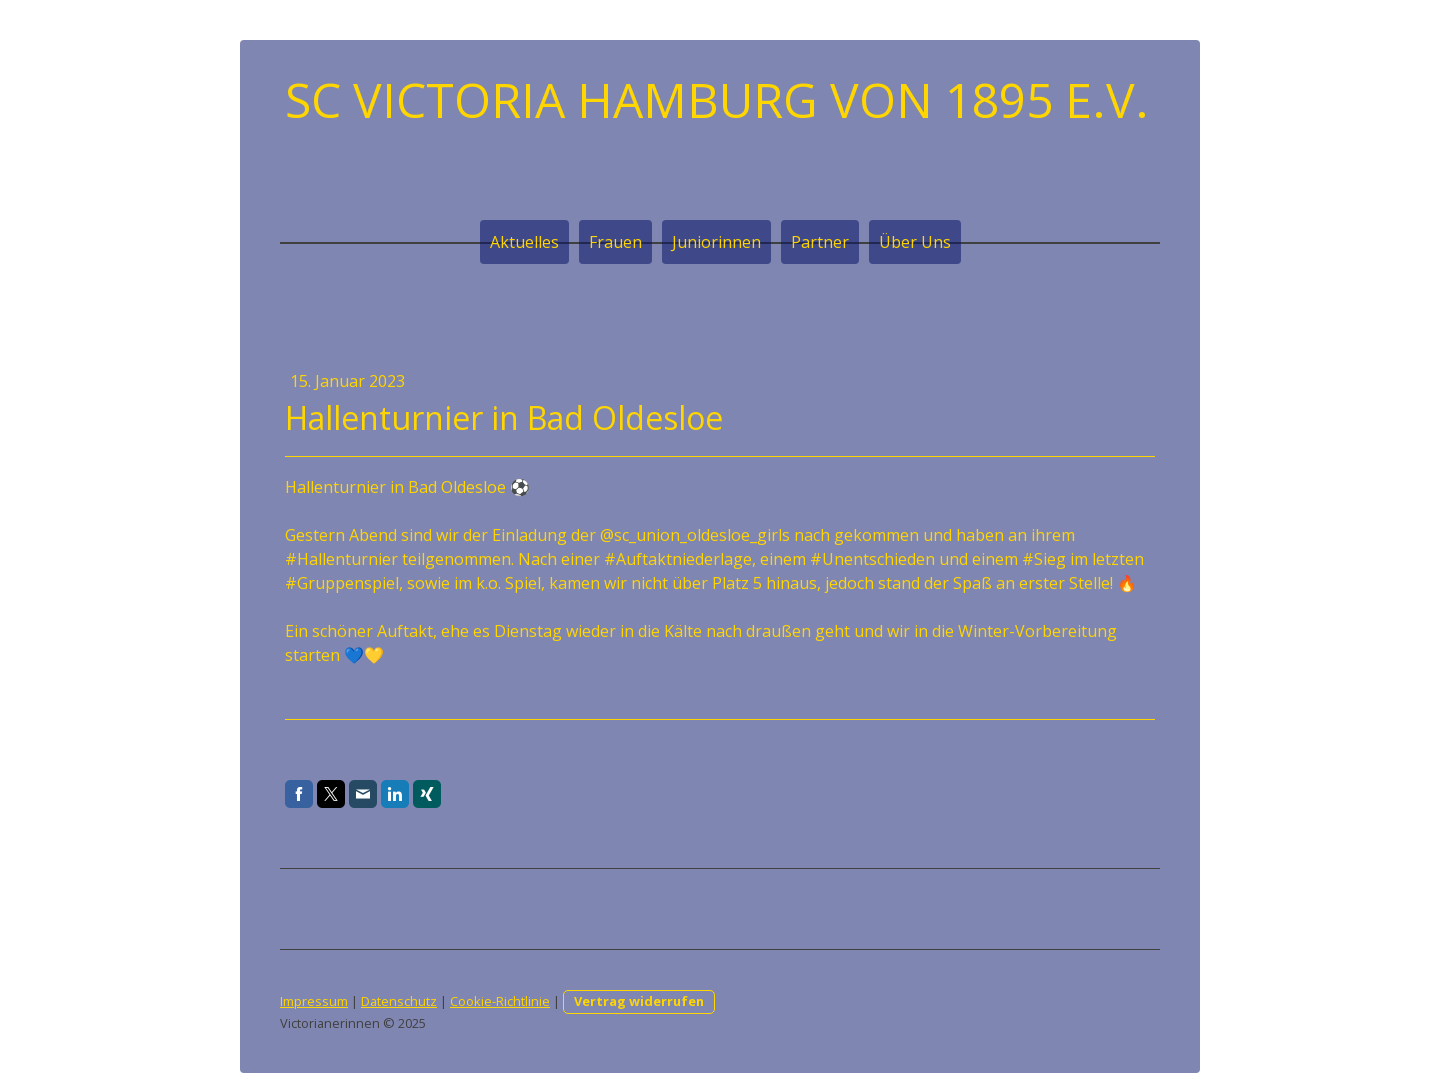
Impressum (314, 1001)
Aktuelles (524, 242)
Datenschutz (399, 1001)
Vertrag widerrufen (639, 1001)
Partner (820, 242)
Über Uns (915, 242)
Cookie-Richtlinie (500, 1001)
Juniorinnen (716, 242)
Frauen (615, 242)
